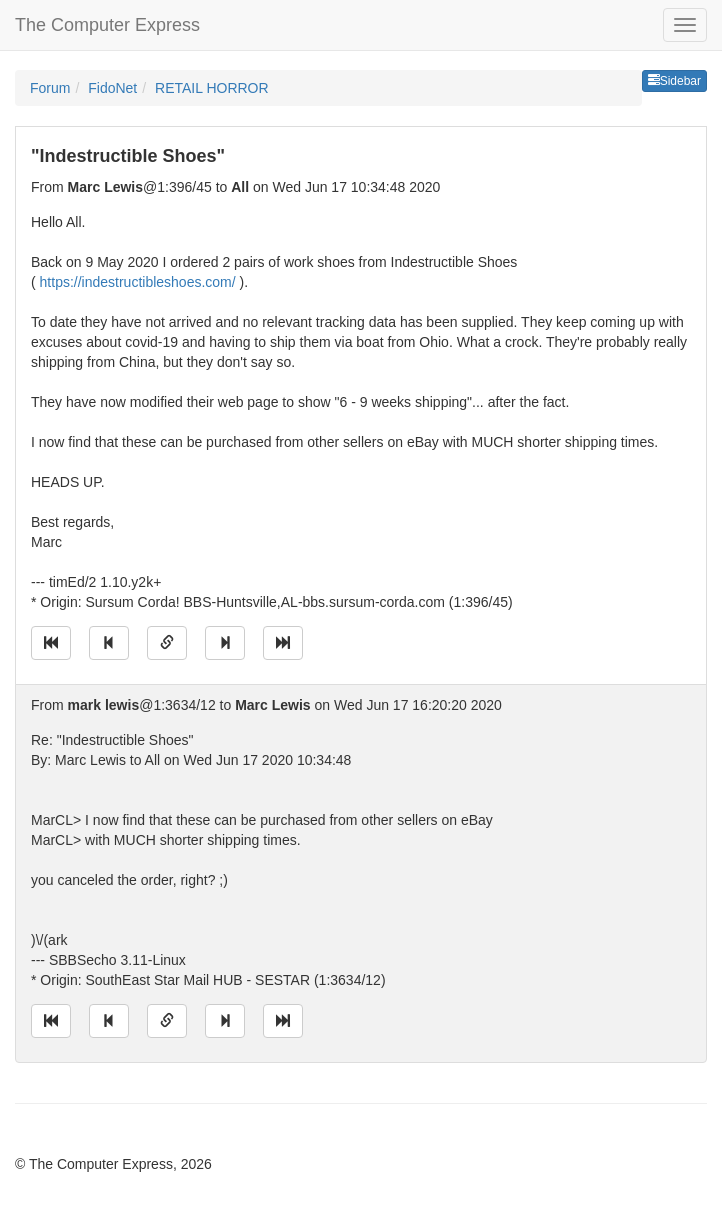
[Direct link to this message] (167, 643)
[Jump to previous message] (109, 643)
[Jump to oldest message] (51, 643)
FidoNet (112, 88)
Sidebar (674, 81)
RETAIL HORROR (212, 88)
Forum (50, 88)
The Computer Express (107, 25)
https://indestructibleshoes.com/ (138, 282)
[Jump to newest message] (283, 643)
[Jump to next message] (225, 643)
